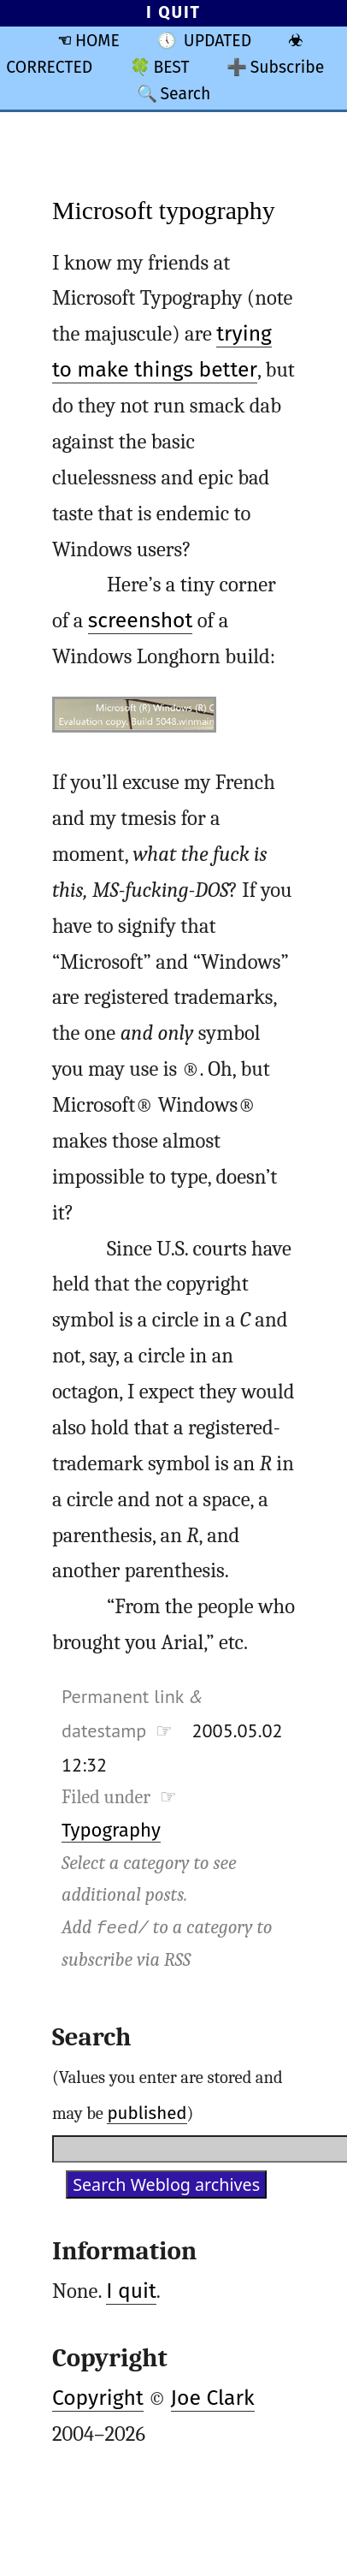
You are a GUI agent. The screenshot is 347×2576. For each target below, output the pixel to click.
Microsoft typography (163, 210)
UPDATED (217, 40)
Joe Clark (213, 2398)
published (146, 2113)
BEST (171, 67)
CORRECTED (49, 67)
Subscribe (287, 67)
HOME (97, 40)
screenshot (140, 620)
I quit (131, 2291)
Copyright (98, 2398)
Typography (111, 1830)
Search (185, 94)
